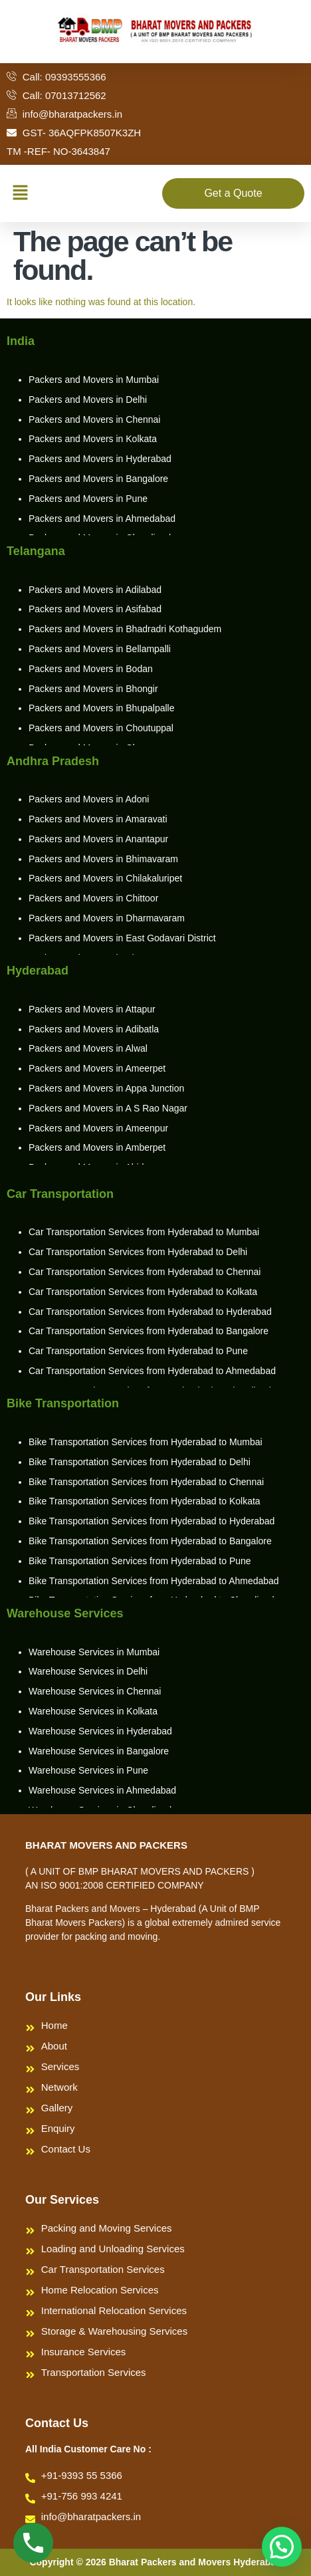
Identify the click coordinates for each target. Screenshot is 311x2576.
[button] (20, 193)
